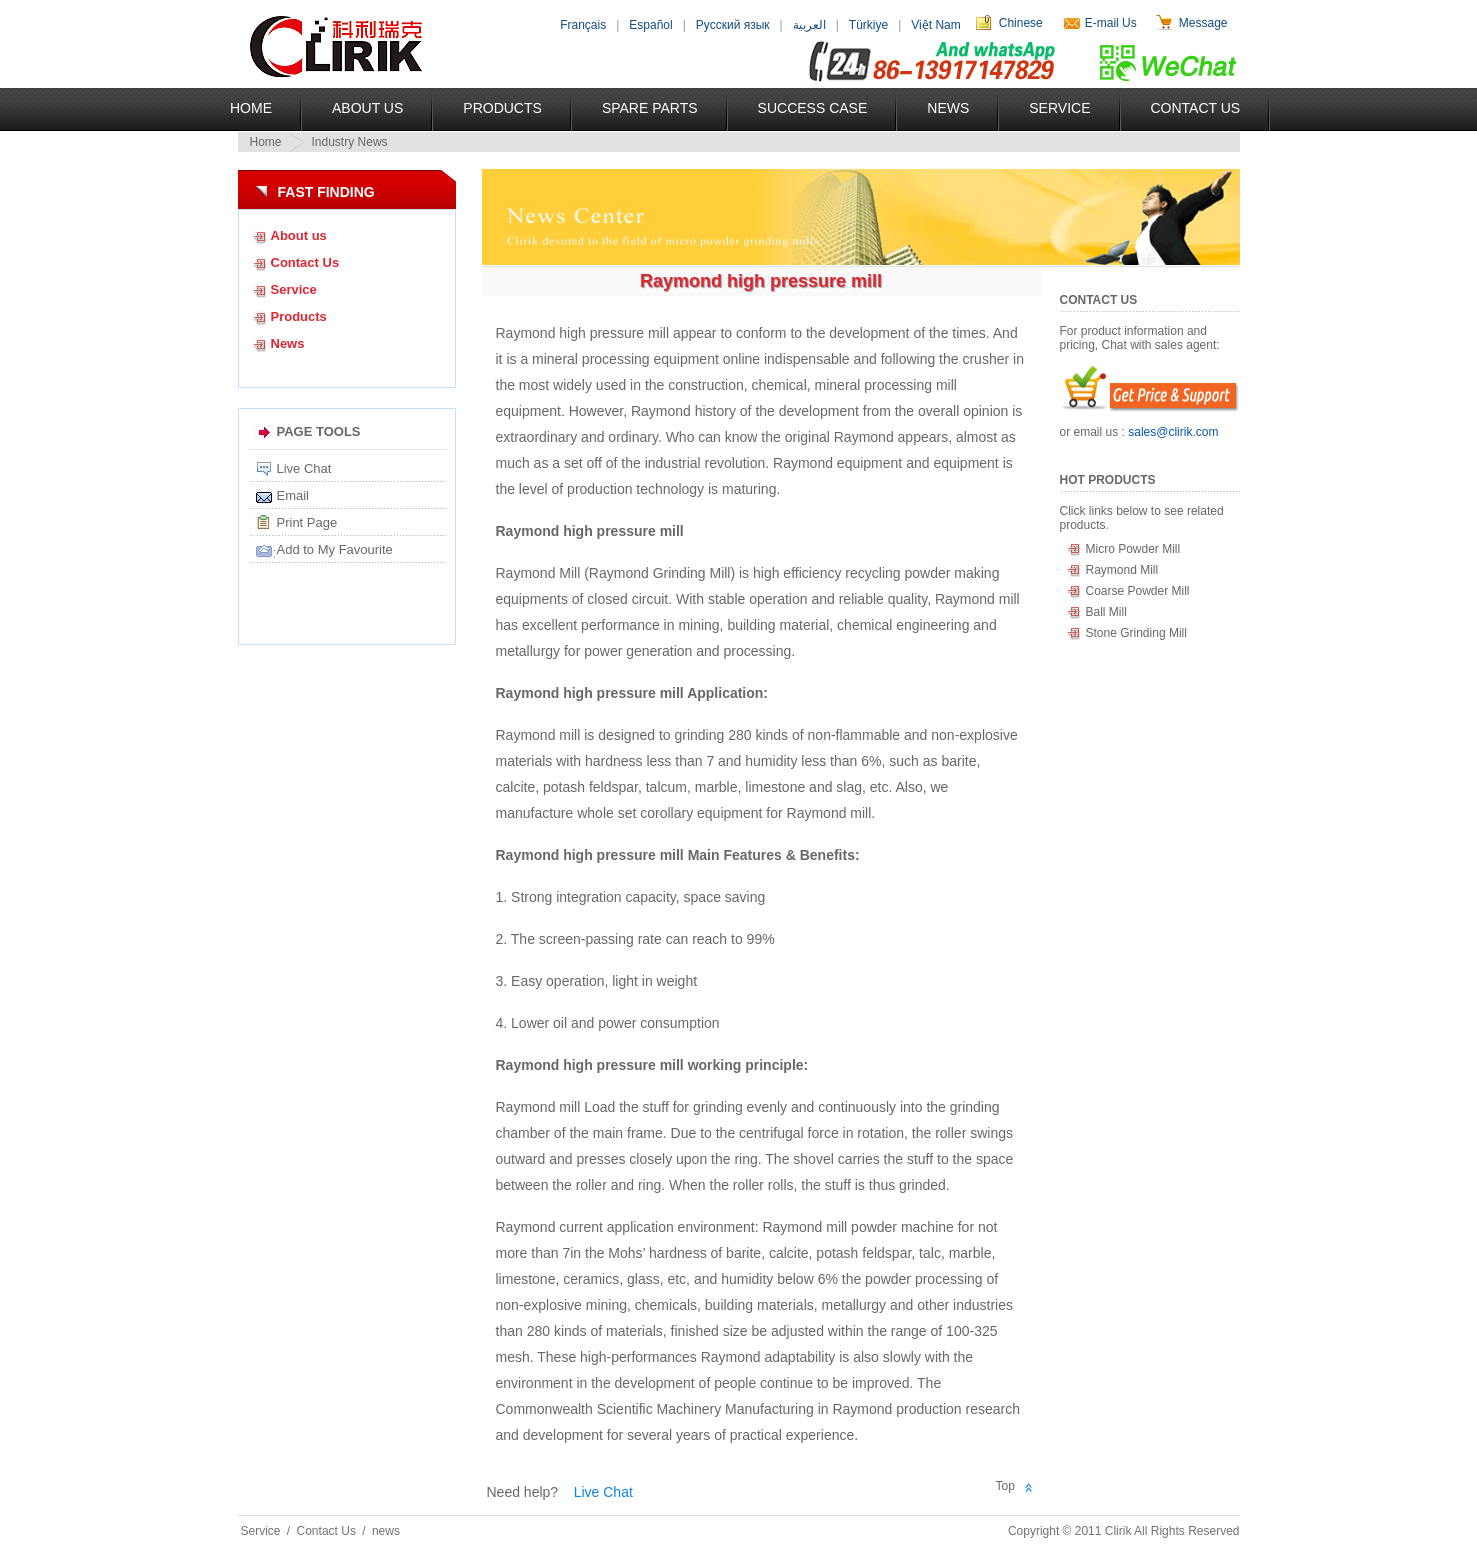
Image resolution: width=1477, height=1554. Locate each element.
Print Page (307, 522)
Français (583, 25)
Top (1005, 1486)
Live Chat (304, 468)
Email (293, 495)
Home (251, 108)
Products (502, 108)
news (386, 1531)
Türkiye (868, 25)
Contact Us (1196, 108)
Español (650, 25)
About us (299, 235)
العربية (809, 25)
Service (1059, 108)
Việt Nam (935, 25)
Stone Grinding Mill (1136, 633)
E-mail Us (1111, 23)
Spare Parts (650, 108)
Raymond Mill (1122, 570)
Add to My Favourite (335, 549)
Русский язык (733, 25)
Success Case (813, 108)
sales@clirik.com (1173, 432)
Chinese (1021, 23)
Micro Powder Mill (1133, 549)
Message (1203, 23)
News (948, 108)
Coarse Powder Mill (1138, 591)
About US (367, 108)
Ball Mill (1106, 612)
